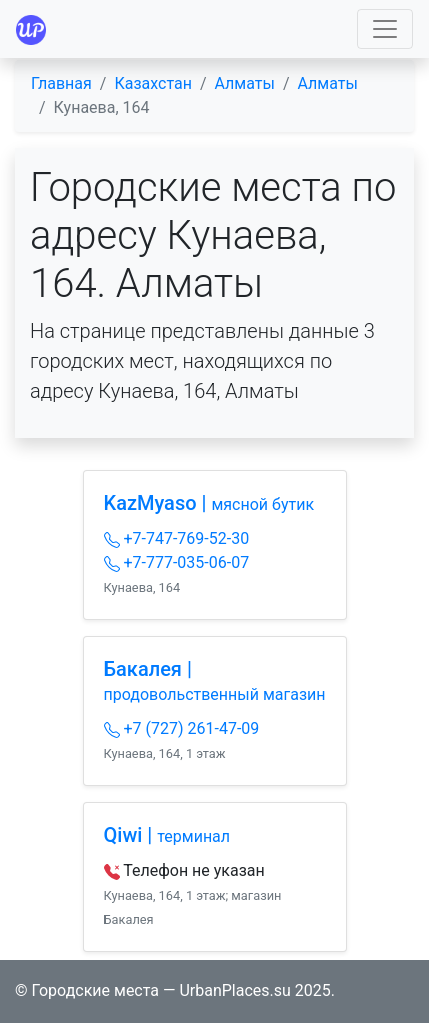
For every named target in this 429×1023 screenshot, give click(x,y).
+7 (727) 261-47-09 (182, 728)
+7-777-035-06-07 (177, 562)
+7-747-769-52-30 (177, 538)
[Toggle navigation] (385, 29)
